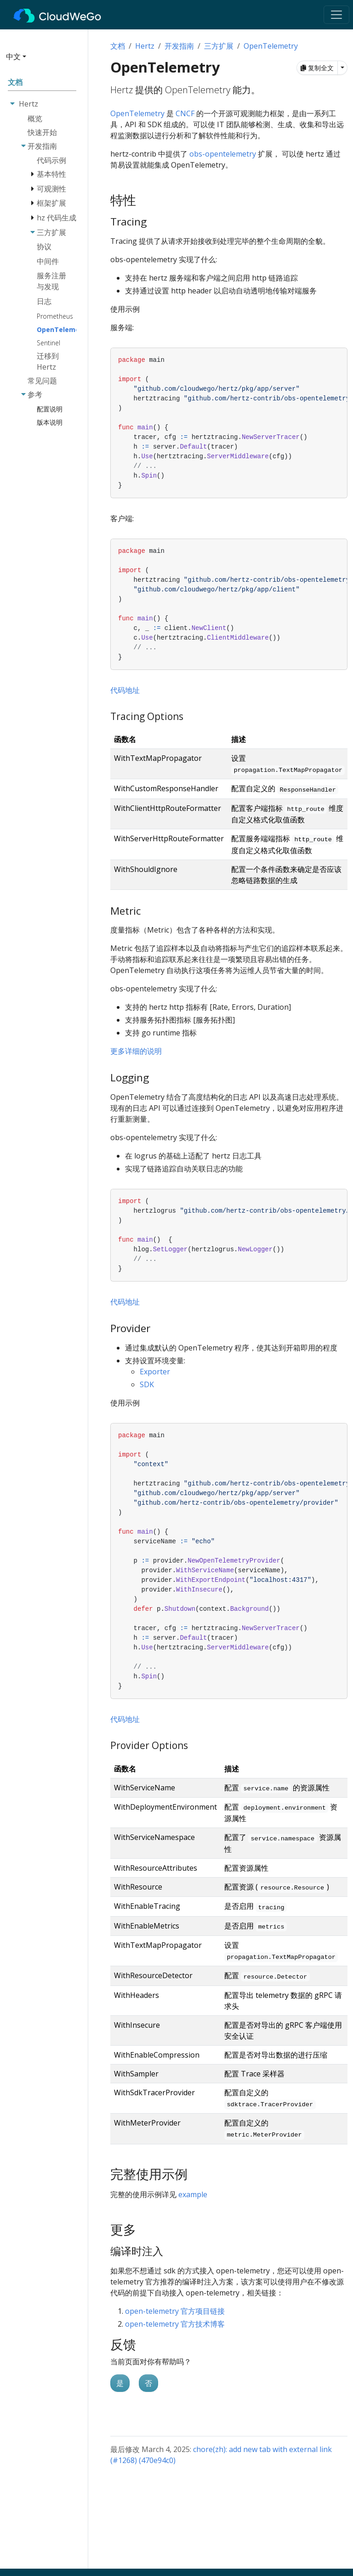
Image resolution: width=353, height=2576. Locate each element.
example (192, 2194)
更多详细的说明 (136, 1051)
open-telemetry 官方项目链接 (175, 2311)
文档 (117, 46)
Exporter (155, 1372)
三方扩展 (218, 46)
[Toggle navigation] (336, 15)
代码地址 (125, 690)
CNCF (185, 113)
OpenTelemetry (271, 46)
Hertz (144, 46)
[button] (41, 60)
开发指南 (179, 46)
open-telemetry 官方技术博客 (175, 2324)
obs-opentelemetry (222, 154)
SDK (147, 1384)
